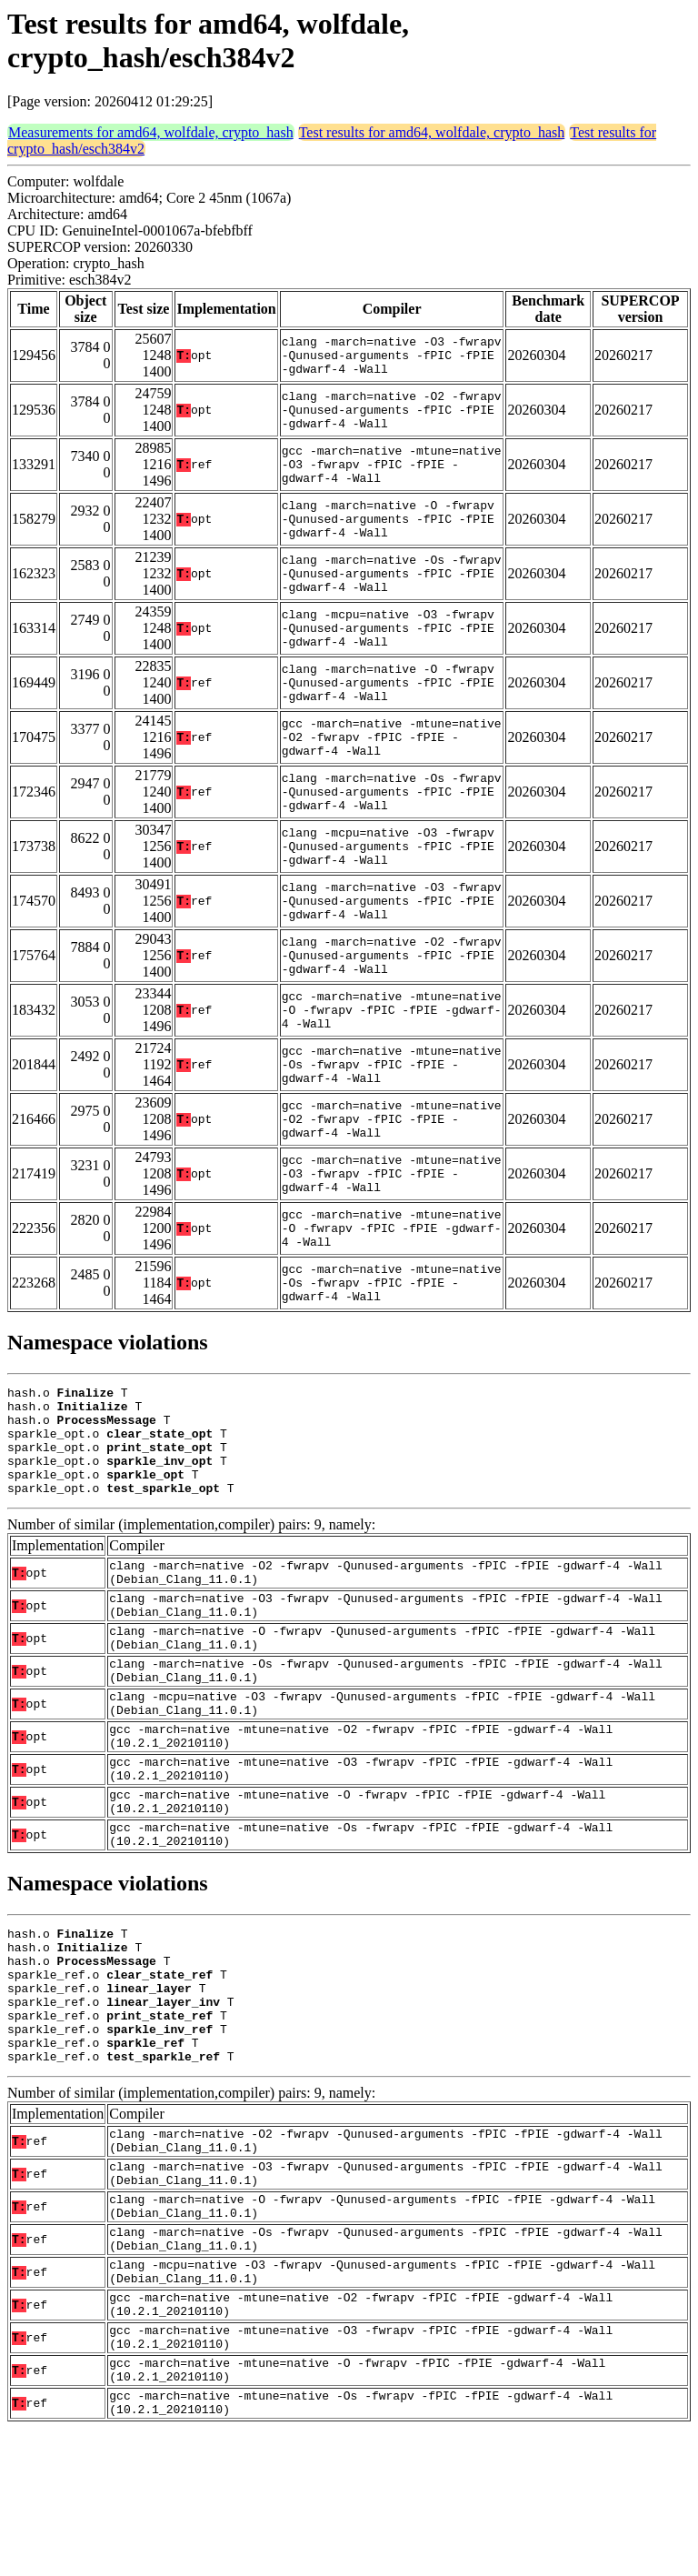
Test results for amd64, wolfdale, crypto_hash (432, 132)
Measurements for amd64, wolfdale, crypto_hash (151, 132)
